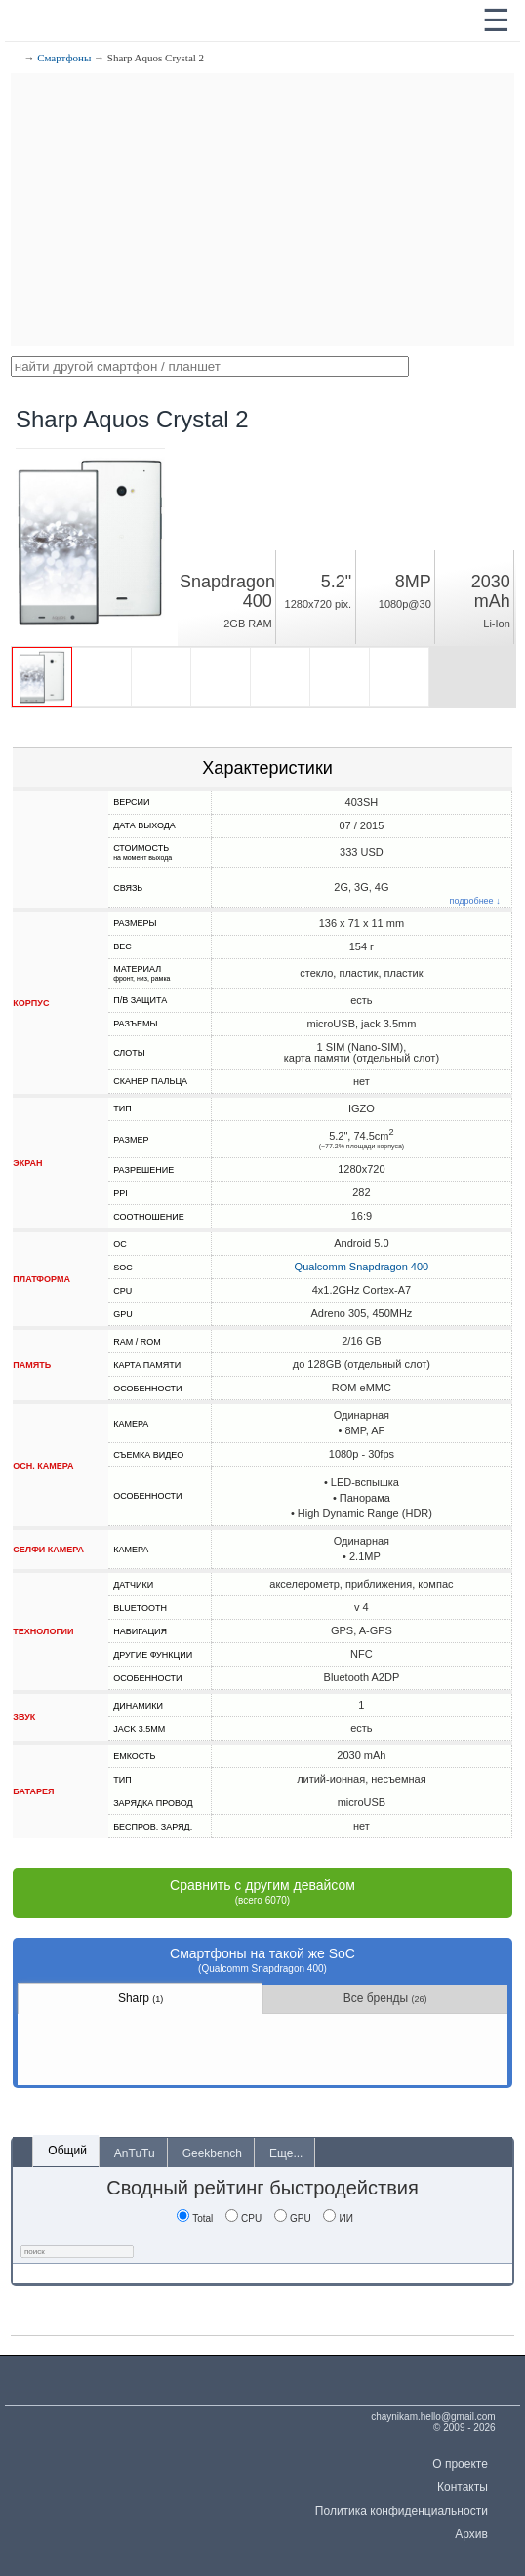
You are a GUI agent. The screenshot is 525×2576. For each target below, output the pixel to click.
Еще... (286, 2153)
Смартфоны (64, 57)
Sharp (140, 1998)
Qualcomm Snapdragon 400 (362, 1266)
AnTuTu (134, 2153)
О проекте (460, 2464)
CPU (243, 2218)
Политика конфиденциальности (401, 2510)
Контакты (462, 2487)
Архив (471, 2534)
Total (195, 2218)
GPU (292, 2218)
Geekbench (212, 2153)
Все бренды (385, 1998)
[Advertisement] (262, 209)
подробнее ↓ (475, 901)
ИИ (337, 2218)
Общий (67, 2150)
